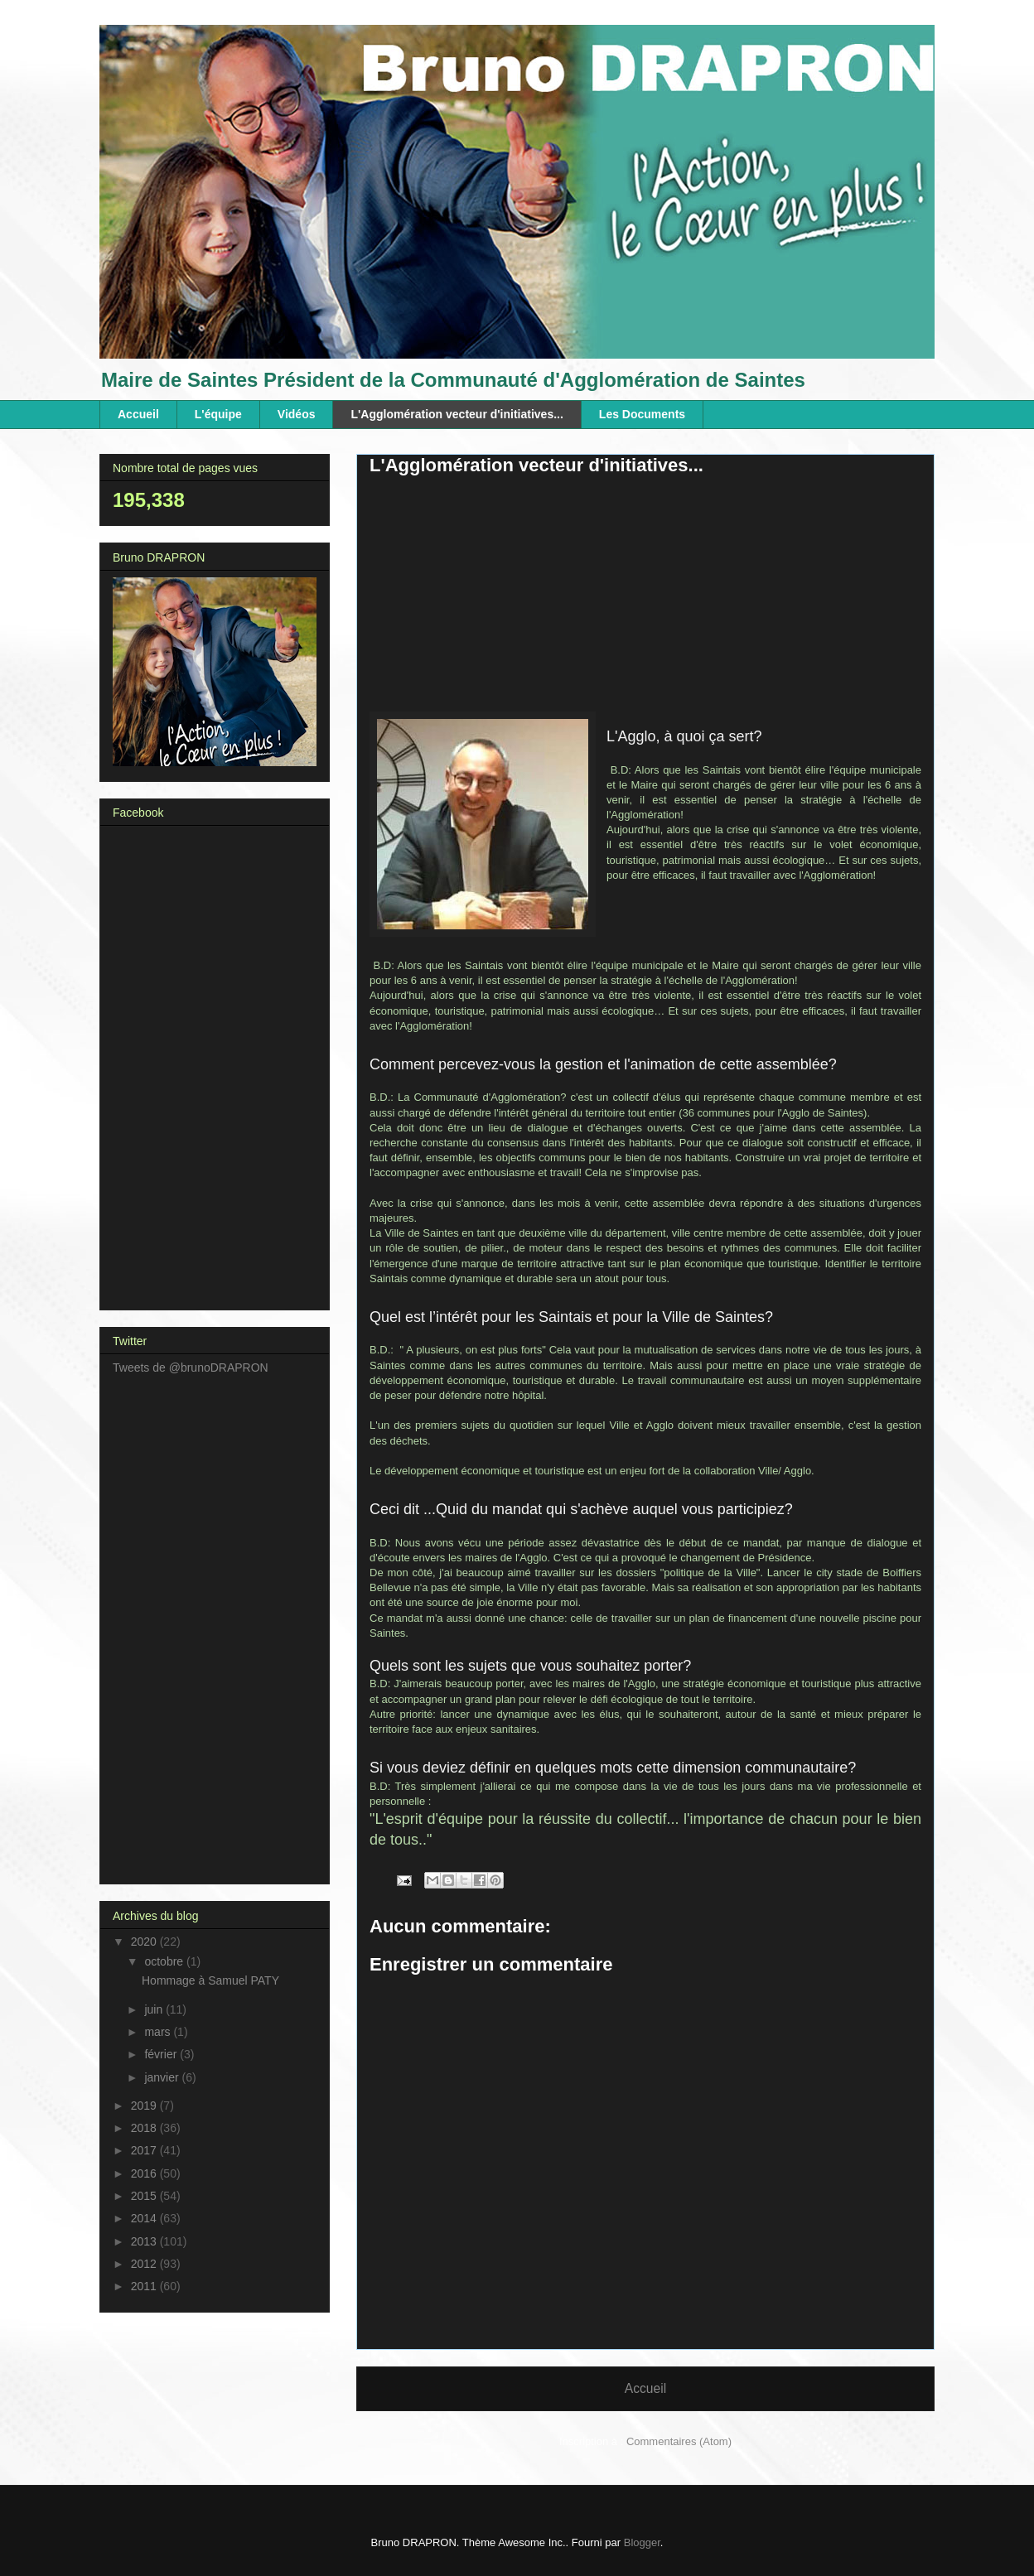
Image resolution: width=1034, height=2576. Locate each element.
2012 (145, 2263)
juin (155, 2009)
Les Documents (642, 414)
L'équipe (218, 414)
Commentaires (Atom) (679, 2441)
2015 (145, 2195)
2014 (145, 2218)
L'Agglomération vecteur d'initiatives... (456, 414)
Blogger (642, 2542)
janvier (162, 2077)
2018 (145, 2128)
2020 (145, 1941)
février (162, 2054)
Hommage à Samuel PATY (210, 1980)
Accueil (138, 414)
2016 (145, 2173)
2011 (145, 2286)
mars (158, 2031)
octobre (165, 1961)
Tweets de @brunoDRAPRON (190, 1367)
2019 (145, 2105)
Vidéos (297, 414)
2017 (145, 2150)
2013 (145, 2241)
